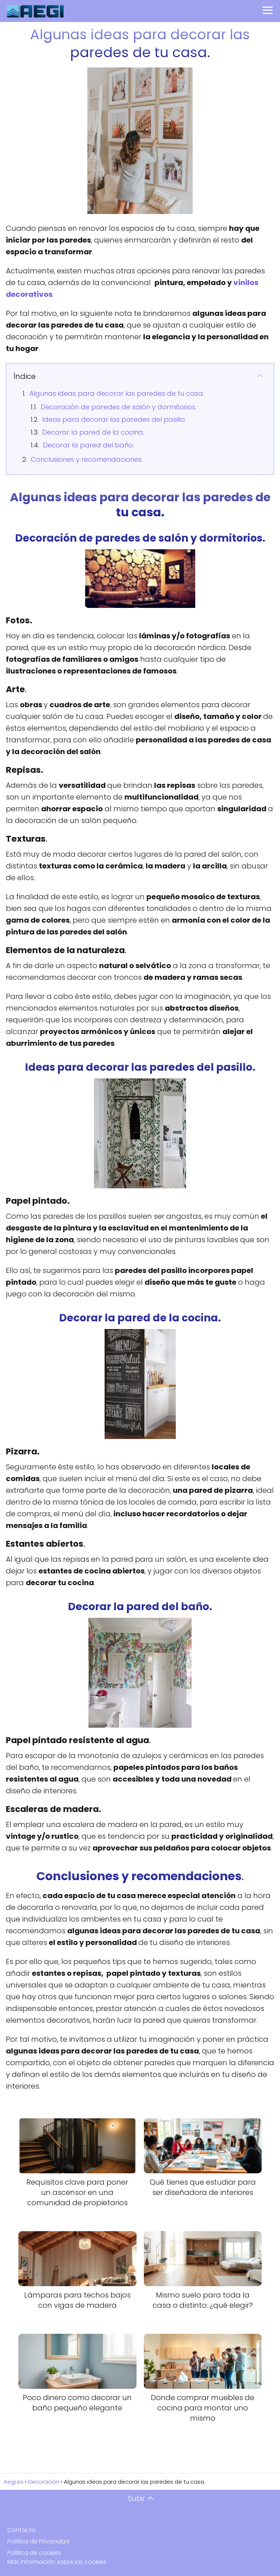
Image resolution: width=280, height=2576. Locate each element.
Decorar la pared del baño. (88, 445)
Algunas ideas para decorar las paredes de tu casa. (116, 393)
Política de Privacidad (38, 2541)
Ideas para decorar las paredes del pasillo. (114, 419)
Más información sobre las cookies (56, 2562)
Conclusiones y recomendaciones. (87, 459)
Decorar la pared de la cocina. (93, 432)
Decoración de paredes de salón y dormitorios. (118, 407)
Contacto (21, 2530)
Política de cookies (34, 2553)
